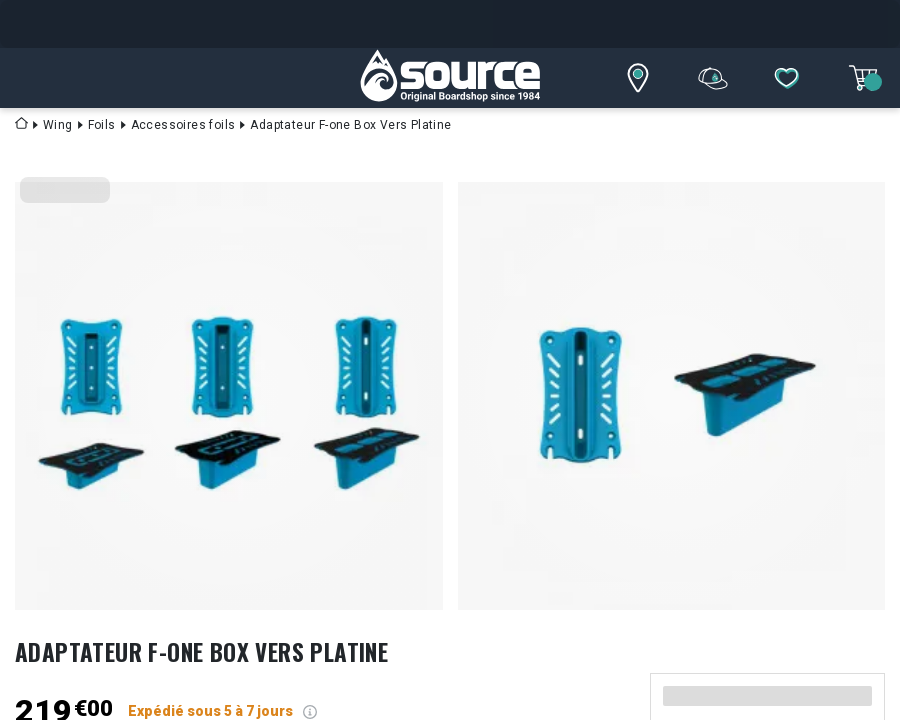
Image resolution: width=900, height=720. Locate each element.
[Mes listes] (787, 78)
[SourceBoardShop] (450, 77)
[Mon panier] (862, 78)
